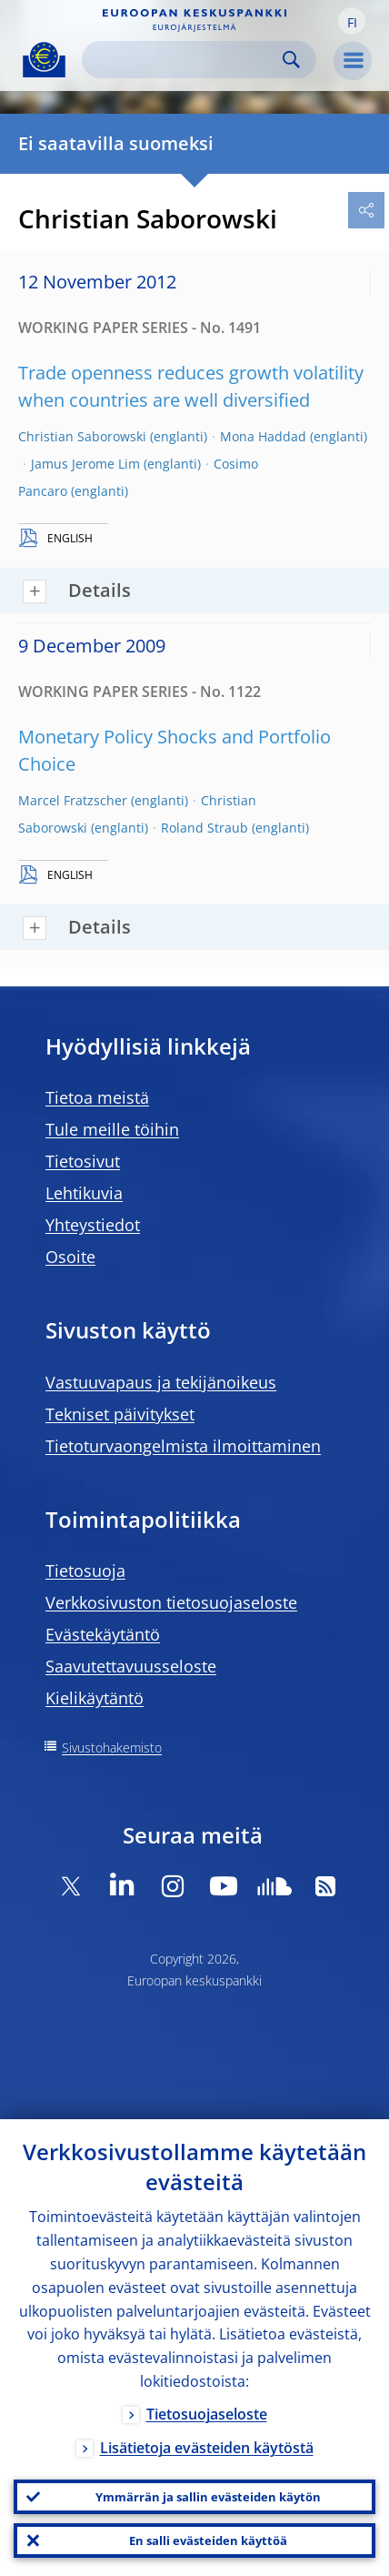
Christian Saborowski (82, 436)
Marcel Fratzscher (72, 800)
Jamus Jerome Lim (85, 463)
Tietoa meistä (97, 1097)
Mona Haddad (263, 436)
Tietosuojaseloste (206, 2414)
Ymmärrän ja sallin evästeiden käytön (208, 2497)
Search (291, 60)
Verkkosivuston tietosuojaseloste (171, 1602)
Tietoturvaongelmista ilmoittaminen (183, 1446)
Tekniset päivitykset (119, 1414)
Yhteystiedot (92, 1225)
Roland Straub (204, 827)
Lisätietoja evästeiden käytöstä (207, 2448)
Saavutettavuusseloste (130, 1666)
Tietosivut (82, 1161)
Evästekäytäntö (102, 1634)
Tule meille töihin (112, 1129)
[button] (351, 21)
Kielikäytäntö (94, 1698)
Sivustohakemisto (112, 1747)
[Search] (184, 60)
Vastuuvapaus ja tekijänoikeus (160, 1382)
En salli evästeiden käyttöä (208, 2540)
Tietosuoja (85, 1570)
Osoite (70, 1257)
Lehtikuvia (84, 1193)
